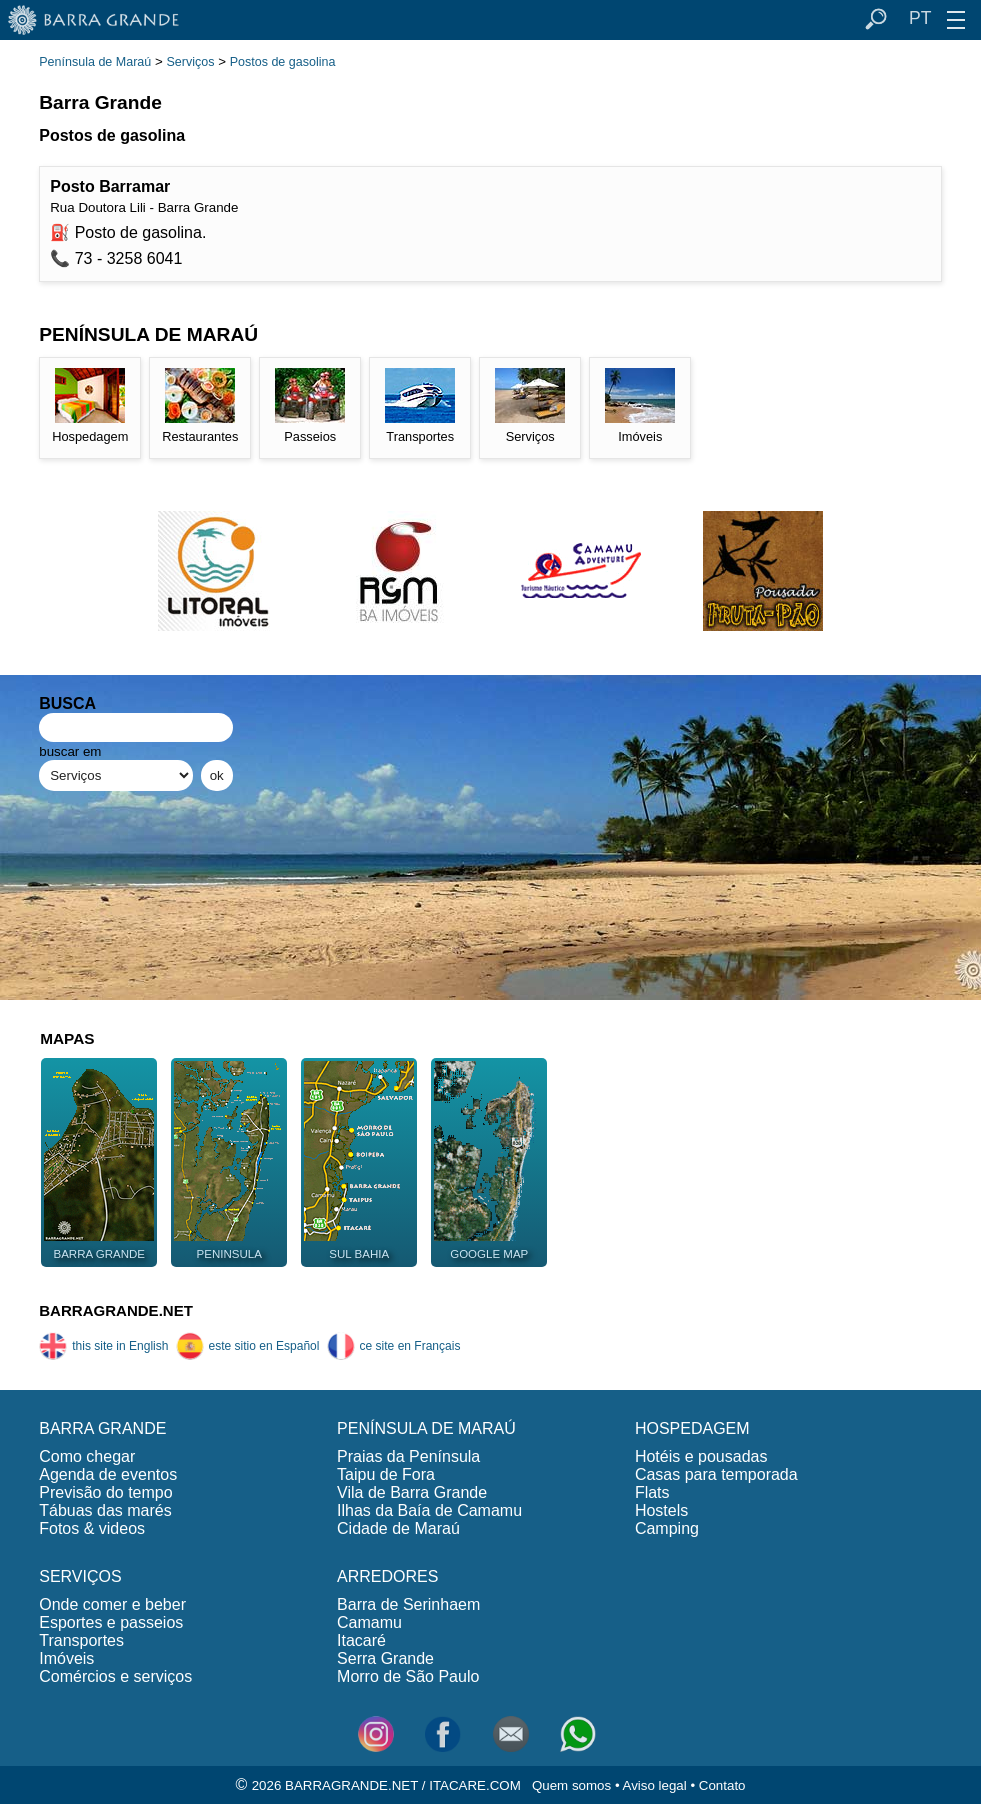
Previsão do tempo (105, 1492)
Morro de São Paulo (408, 1676)
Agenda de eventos (108, 1474)
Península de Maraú (95, 62)
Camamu (369, 1622)
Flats (652, 1492)
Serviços (190, 62)
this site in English (103, 1346)
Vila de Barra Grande (412, 1492)
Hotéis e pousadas (701, 1456)
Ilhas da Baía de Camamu (429, 1510)
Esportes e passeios (111, 1622)
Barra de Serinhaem (408, 1604)
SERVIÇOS (80, 1576)
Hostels (661, 1510)
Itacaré (361, 1640)
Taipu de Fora (386, 1474)
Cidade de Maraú (398, 1528)
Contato (722, 1785)
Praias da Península (408, 1456)
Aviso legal (655, 1785)
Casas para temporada (716, 1474)
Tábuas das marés (105, 1510)
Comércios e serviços (115, 1676)
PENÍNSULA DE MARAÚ (426, 1428)
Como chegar (87, 1456)
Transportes (81, 1640)
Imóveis (66, 1658)
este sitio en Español (248, 1346)
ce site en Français (394, 1346)
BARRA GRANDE (102, 1428)
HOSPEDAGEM (692, 1428)
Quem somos (571, 1785)
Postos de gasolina (283, 62)
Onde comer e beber (112, 1604)
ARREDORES (387, 1576)
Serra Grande (385, 1658)
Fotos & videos (92, 1528)
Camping (667, 1528)
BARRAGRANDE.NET (116, 1310)
